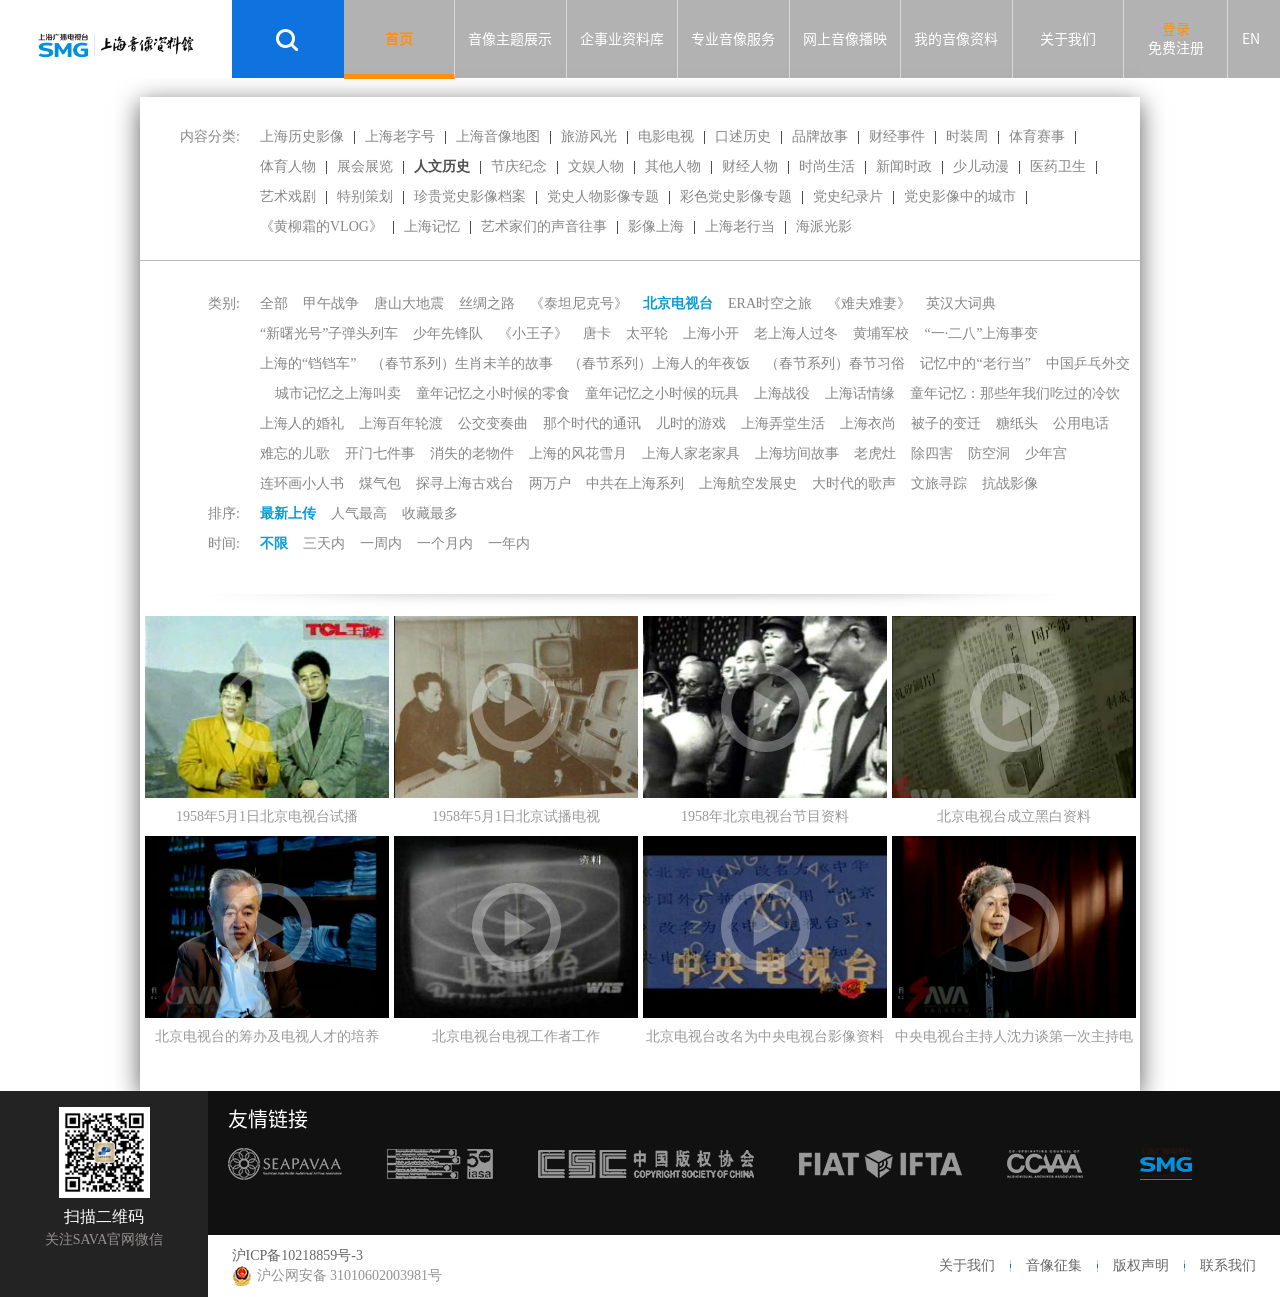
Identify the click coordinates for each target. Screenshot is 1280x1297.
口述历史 (743, 136)
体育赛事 (1037, 136)
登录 (1176, 29)
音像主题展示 (510, 39)
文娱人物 (596, 166)
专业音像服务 (733, 39)
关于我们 (1068, 39)
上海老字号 (400, 136)
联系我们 (1228, 1265)
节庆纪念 (519, 166)
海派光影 (824, 226)
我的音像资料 (956, 39)
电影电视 (666, 136)
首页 (399, 39)
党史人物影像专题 (603, 196)
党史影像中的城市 (960, 196)
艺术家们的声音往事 (544, 226)
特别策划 (365, 196)
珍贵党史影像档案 (470, 196)
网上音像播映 (845, 39)
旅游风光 (589, 136)
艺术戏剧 (288, 196)
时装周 (967, 136)
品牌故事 (820, 136)
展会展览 (365, 166)
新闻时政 (904, 166)
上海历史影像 (302, 136)
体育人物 (288, 166)
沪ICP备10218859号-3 (297, 1255)
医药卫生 (1058, 166)
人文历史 (442, 166)
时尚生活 (827, 166)
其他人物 (673, 166)
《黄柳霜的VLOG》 (321, 226)
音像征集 (1054, 1265)
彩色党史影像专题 (736, 196)
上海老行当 (740, 226)
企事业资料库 (622, 39)
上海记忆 (432, 226)
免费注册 (1176, 48)
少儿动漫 (981, 166)
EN (1251, 39)
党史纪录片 (848, 196)
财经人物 (750, 166)
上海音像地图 (498, 136)
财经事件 (897, 136)
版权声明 (1141, 1265)
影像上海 (656, 226)
